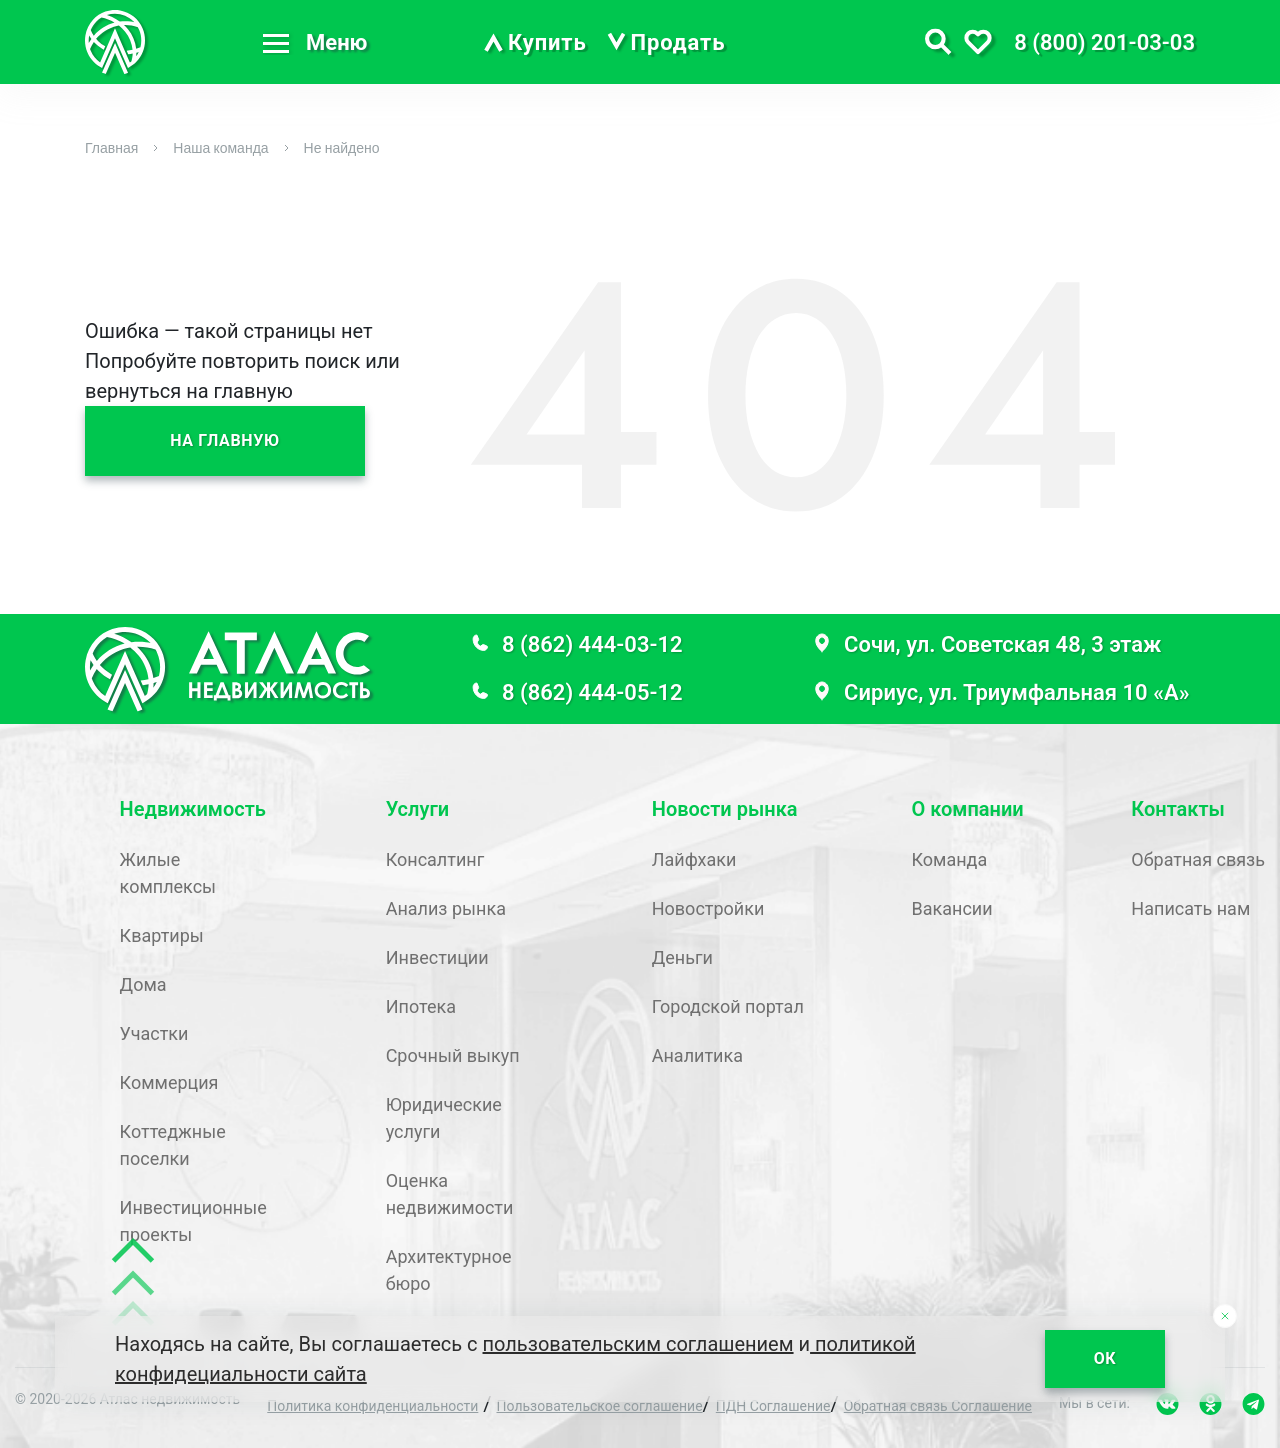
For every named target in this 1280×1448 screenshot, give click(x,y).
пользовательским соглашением (638, 1344)
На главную (225, 440)
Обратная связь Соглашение (938, 1406)
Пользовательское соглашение (600, 1406)
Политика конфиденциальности (372, 1406)
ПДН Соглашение (773, 1406)
